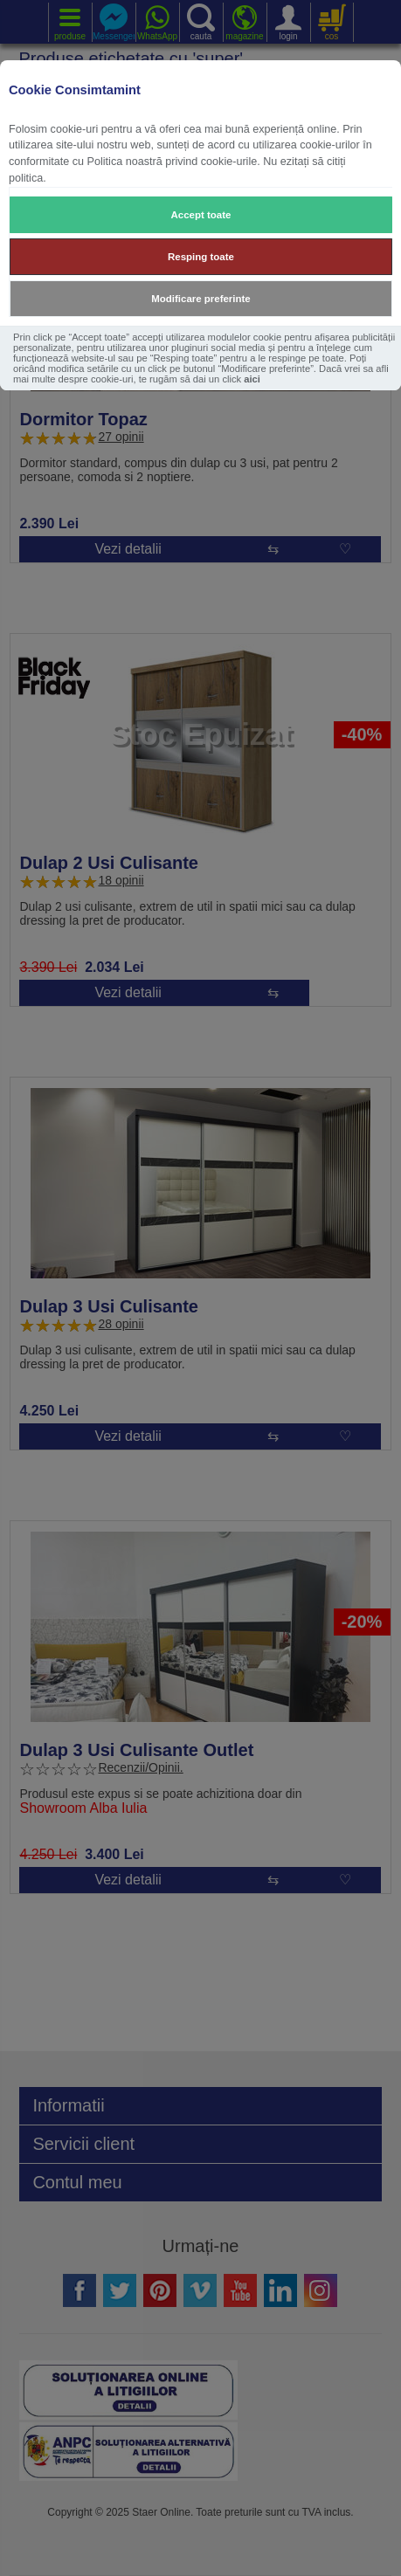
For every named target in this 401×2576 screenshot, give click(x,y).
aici (252, 379)
